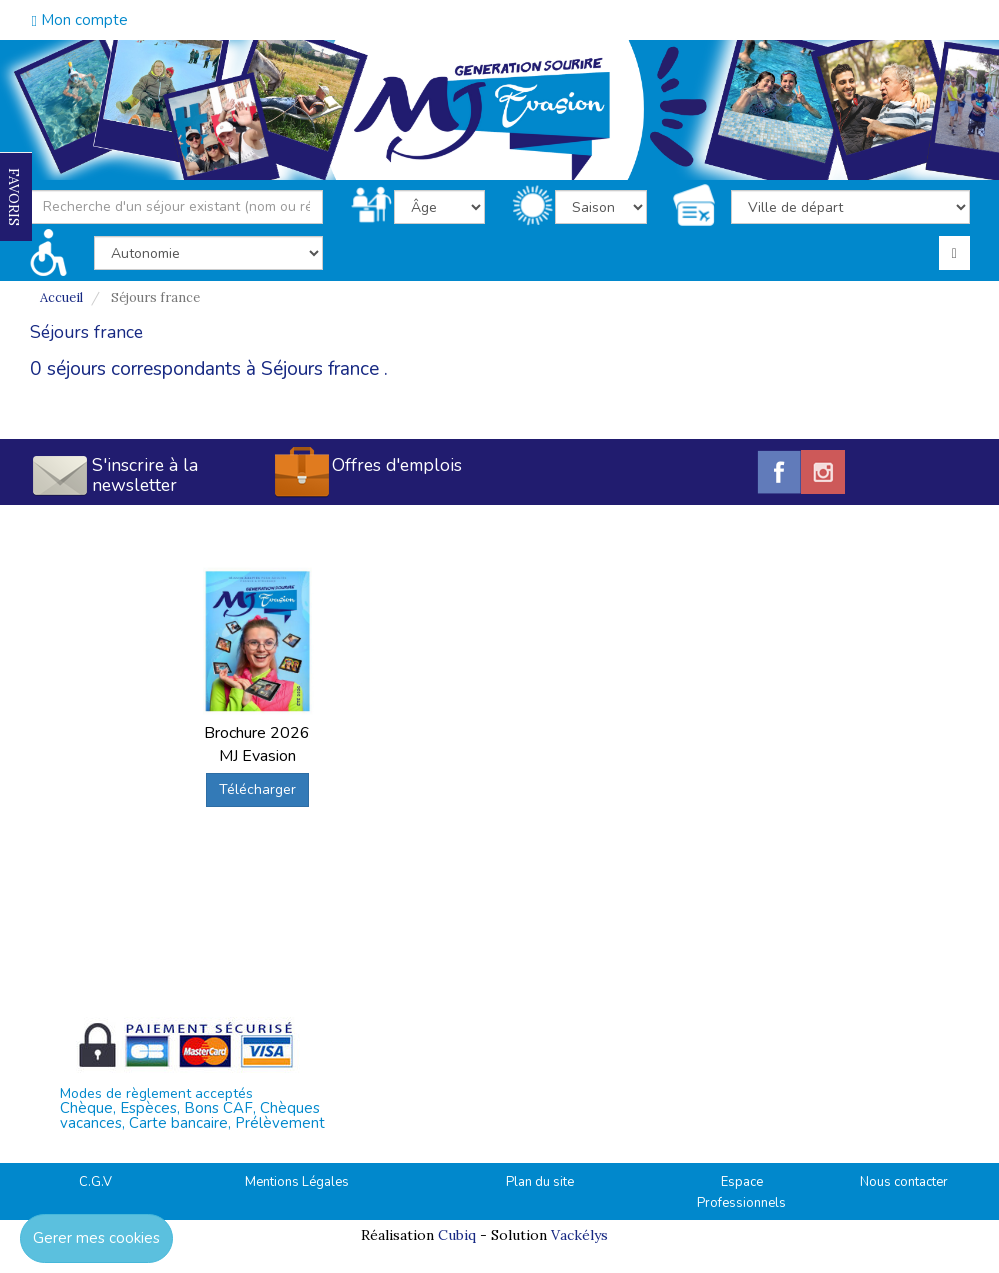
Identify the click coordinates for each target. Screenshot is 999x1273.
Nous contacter (904, 1182)
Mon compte (80, 20)
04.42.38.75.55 (897, 18)
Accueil (61, 297)
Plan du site (540, 1182)
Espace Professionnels (741, 1192)
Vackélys (579, 1235)
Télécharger (257, 789)
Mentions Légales (297, 1182)
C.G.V (95, 1182)
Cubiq (457, 1235)
